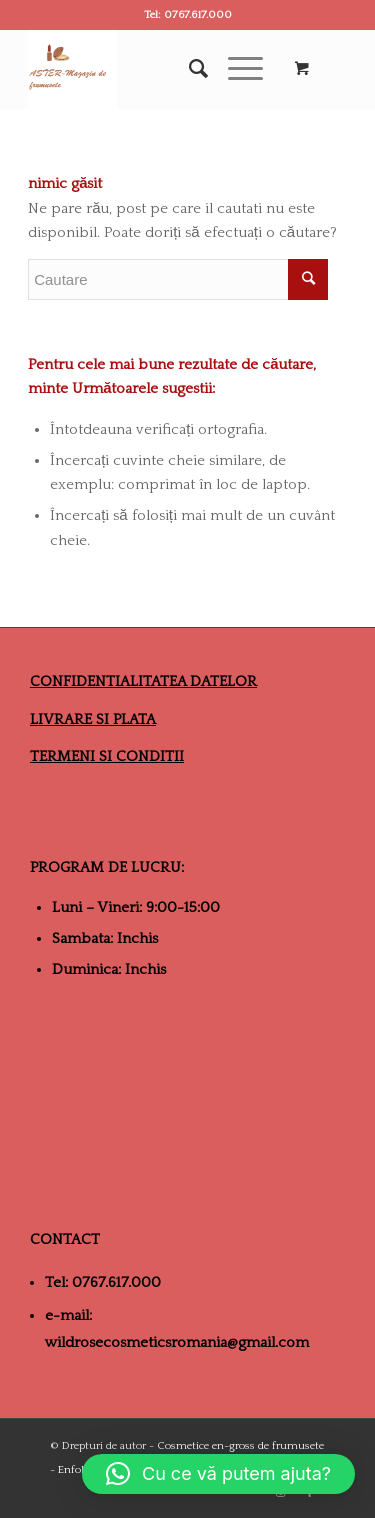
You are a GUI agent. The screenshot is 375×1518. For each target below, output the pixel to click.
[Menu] (235, 69)
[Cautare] (188, 69)
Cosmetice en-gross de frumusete (240, 1446)
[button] (218, 1474)
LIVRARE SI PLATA (93, 719)
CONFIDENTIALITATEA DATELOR (143, 681)
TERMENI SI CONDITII (107, 756)
